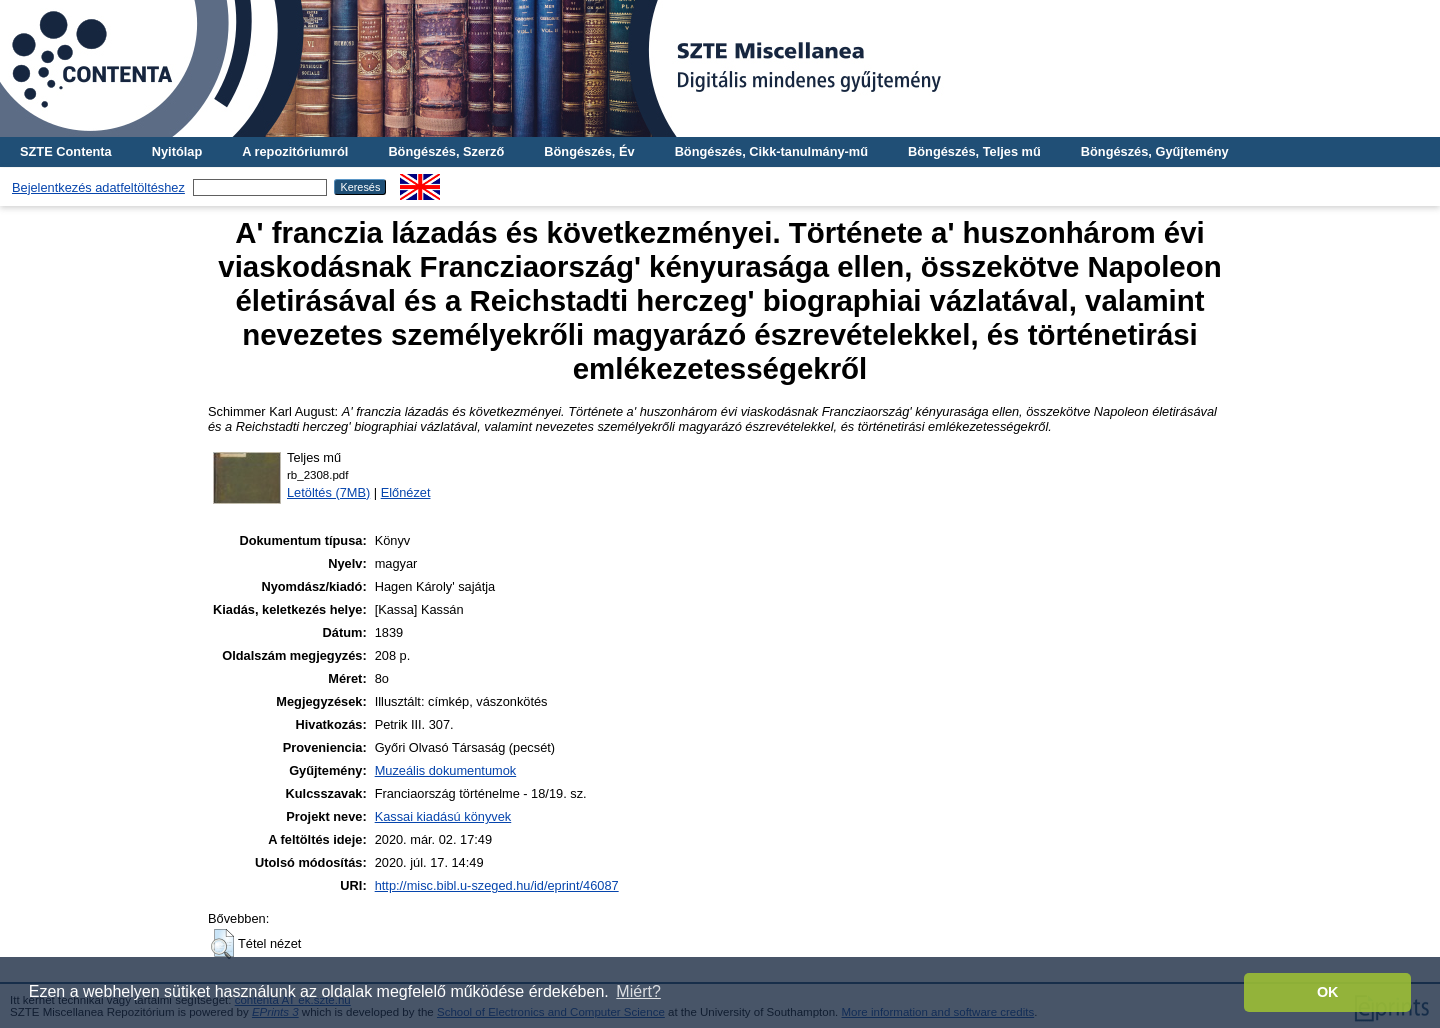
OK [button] (1328, 992)
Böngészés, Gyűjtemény (1155, 151)
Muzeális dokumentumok (446, 770)
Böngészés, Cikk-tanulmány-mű (771, 151)
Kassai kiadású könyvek (443, 816)
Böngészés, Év (589, 151)
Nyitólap (177, 151)
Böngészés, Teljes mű (974, 151)
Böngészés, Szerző (446, 151)
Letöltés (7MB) (328, 492)
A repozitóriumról (295, 151)
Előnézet (406, 492)
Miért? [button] (638, 991)
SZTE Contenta (66, 151)
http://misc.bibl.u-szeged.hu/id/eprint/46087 (497, 885)
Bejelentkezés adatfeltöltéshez (98, 187)
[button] (222, 944)
